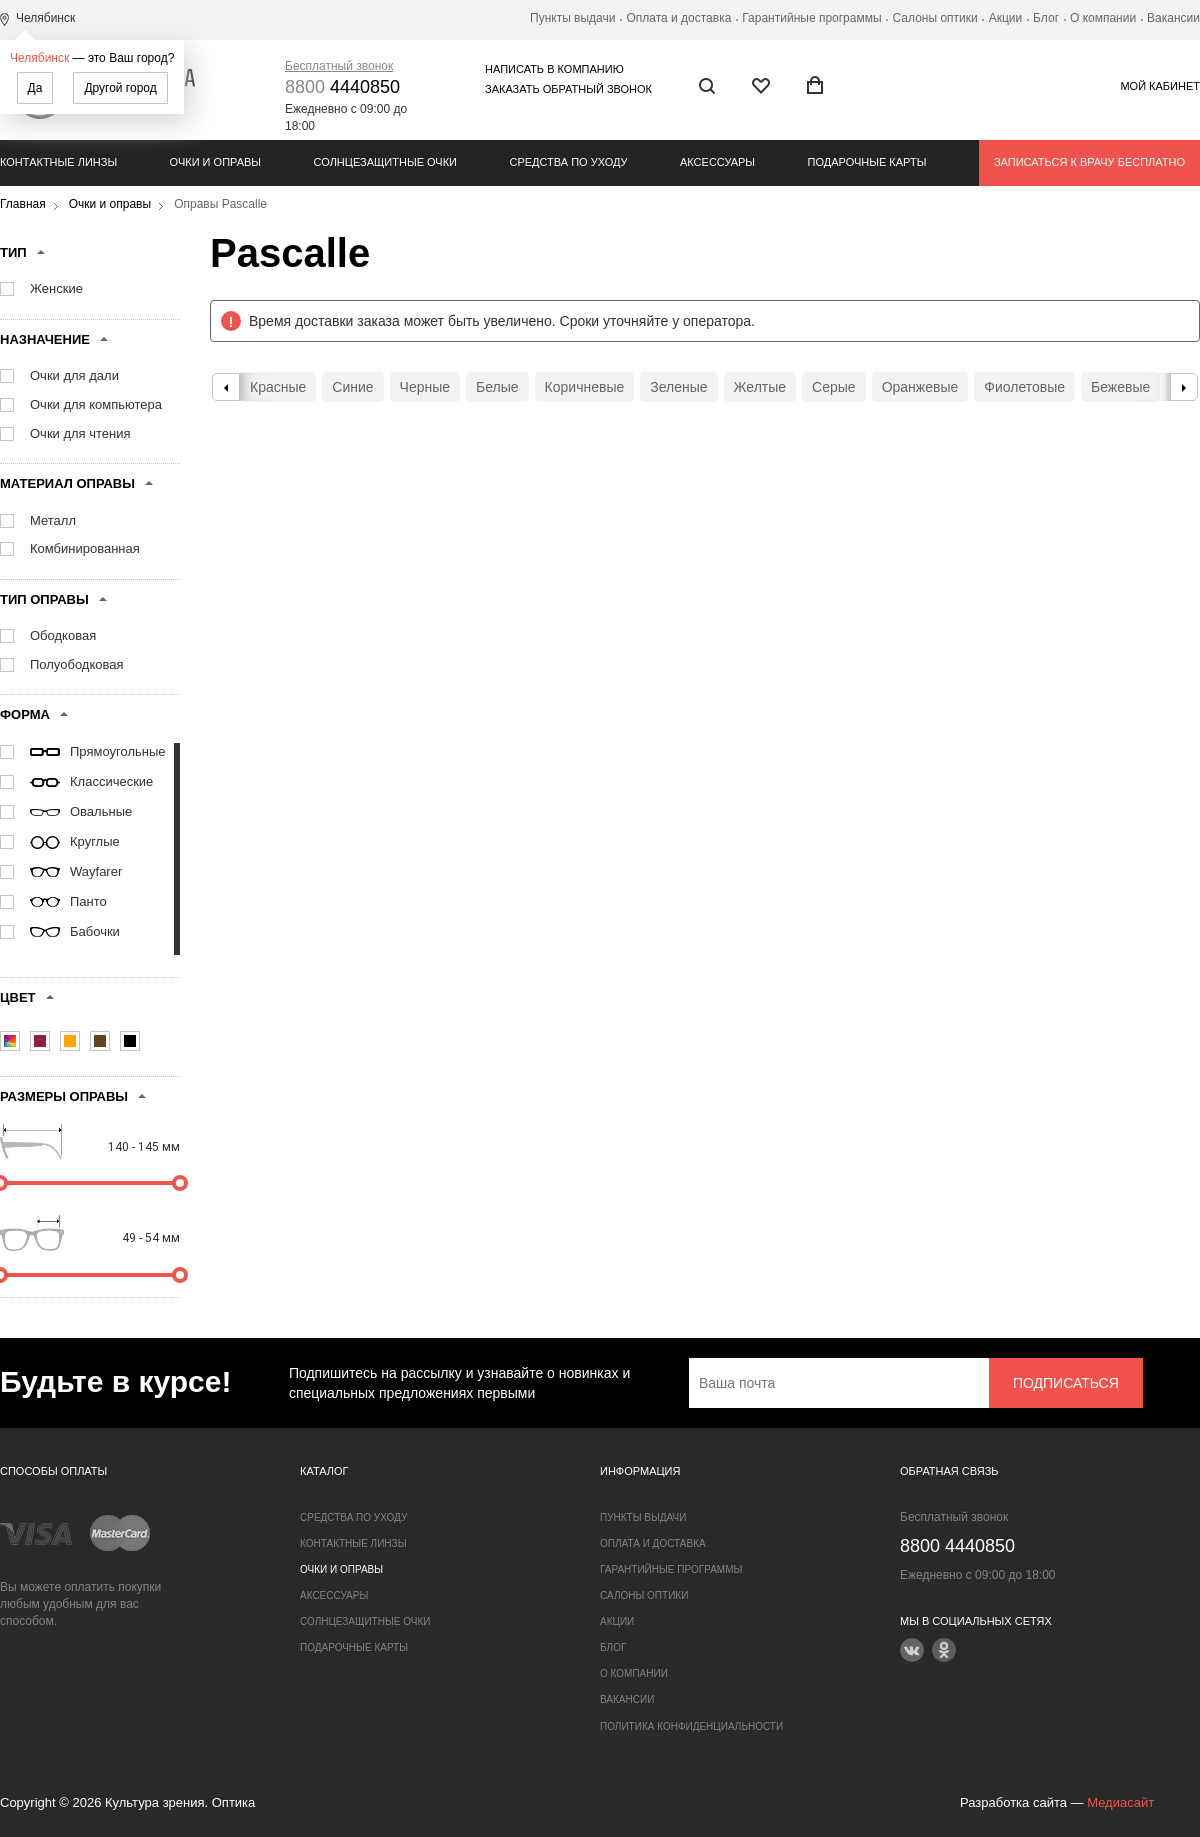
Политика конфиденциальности (691, 1726)
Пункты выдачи (572, 18)
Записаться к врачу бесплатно (1089, 162)
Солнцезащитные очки (385, 162)
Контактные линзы (58, 162)
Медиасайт (1120, 1802)
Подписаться (1066, 1383)
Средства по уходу (568, 162)
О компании (1103, 18)
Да (35, 88)
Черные (425, 387)
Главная (23, 204)
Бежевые (1120, 387)
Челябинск (39, 58)
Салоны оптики (935, 18)
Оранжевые (920, 387)
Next (1184, 387)
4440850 (342, 87)
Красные (278, 387)
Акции (1006, 18)
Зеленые (678, 387)
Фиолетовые (1024, 387)
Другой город (120, 88)
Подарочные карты (867, 162)
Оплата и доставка (678, 18)
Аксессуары (717, 162)
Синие (352, 387)
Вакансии (1173, 18)
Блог (1046, 18)
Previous (226, 387)
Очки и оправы (215, 162)
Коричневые (585, 387)
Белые (497, 387)
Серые (834, 387)
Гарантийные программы (811, 18)
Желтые (760, 387)
